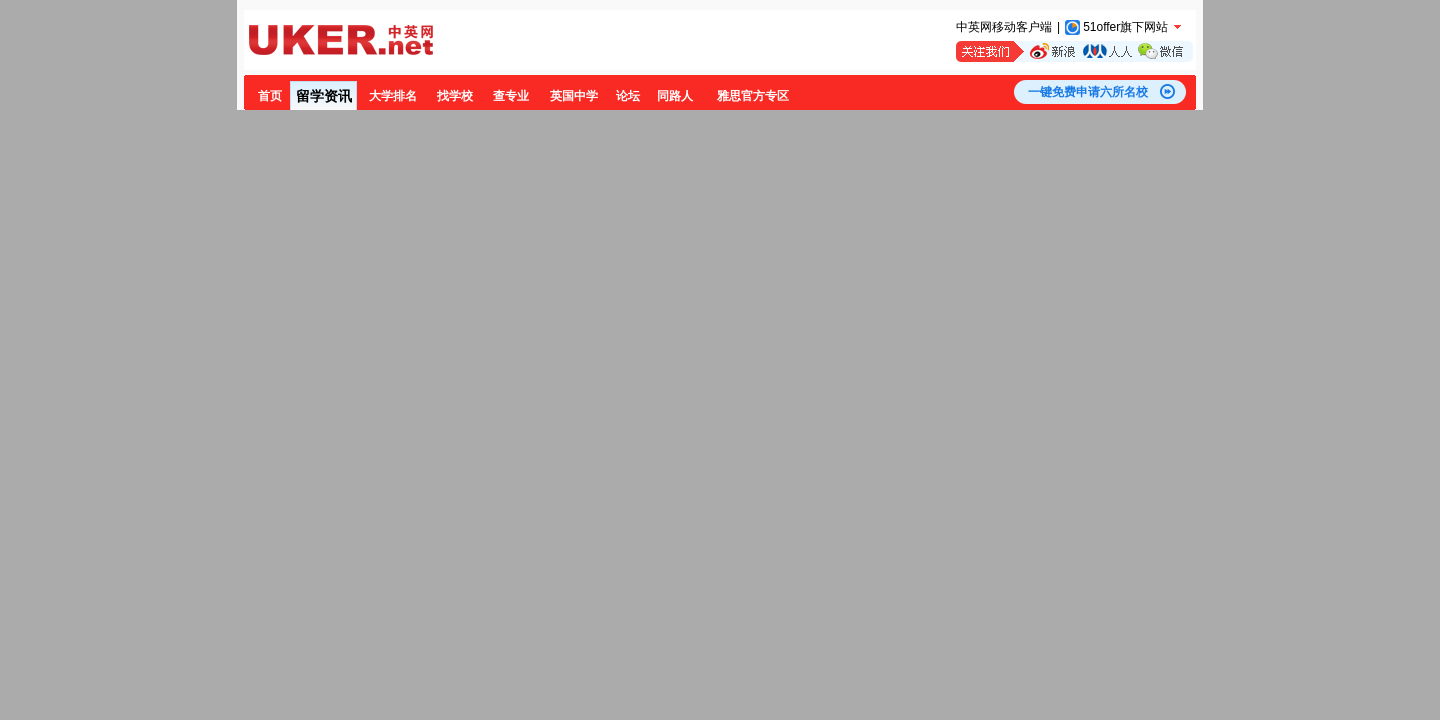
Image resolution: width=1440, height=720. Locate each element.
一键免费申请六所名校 (1088, 92)
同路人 (675, 96)
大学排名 (393, 96)
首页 (270, 96)
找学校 (455, 96)
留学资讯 (324, 96)
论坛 (628, 96)
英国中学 (574, 96)
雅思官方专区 (753, 96)
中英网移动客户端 (1004, 27)
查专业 (511, 96)
